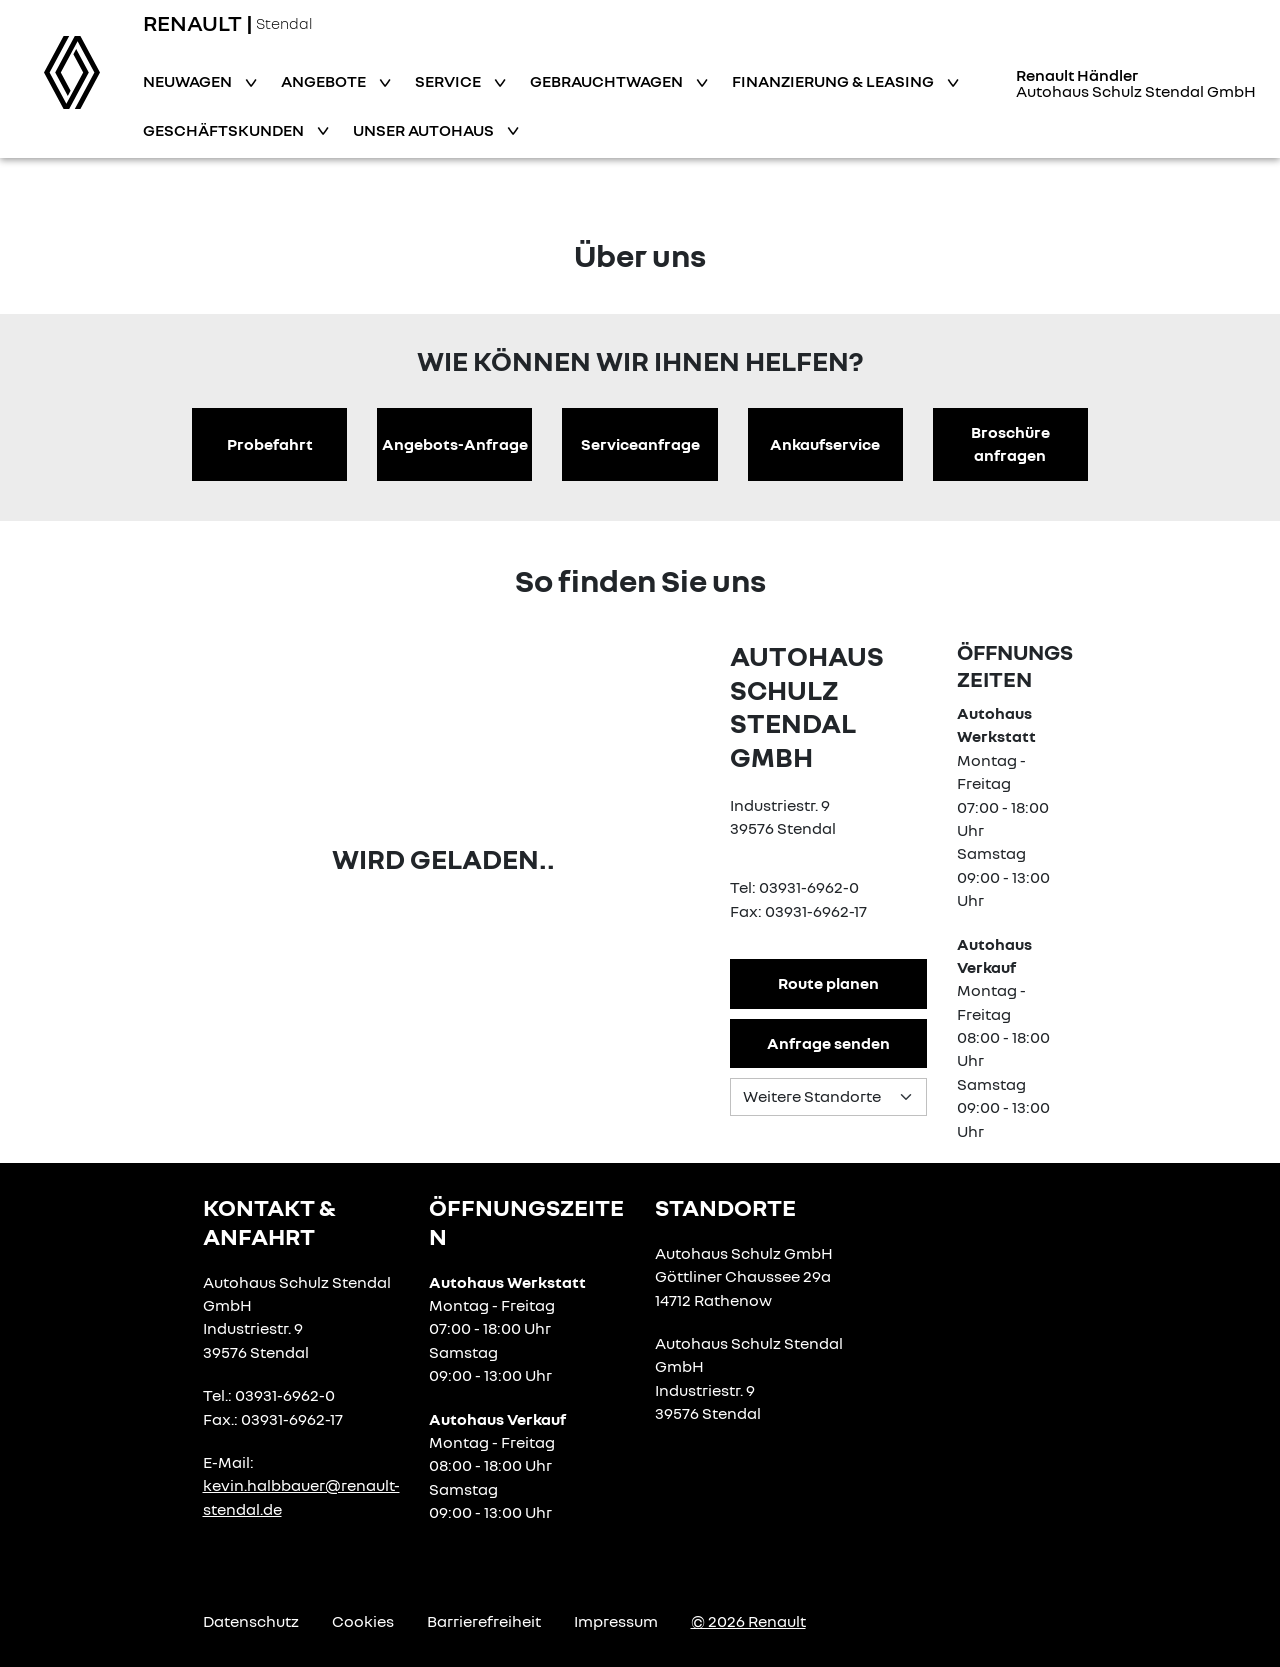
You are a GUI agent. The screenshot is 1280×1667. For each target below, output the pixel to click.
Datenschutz (251, 1621)
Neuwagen (189, 81)
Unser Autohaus (425, 130)
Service (449, 81)
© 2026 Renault (748, 1621)
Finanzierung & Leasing (834, 81)
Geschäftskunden (225, 130)
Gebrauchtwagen (608, 81)
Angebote (325, 81)
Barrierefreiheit (484, 1621)
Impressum (616, 1621)
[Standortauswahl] (828, 1097)
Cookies (363, 1621)
